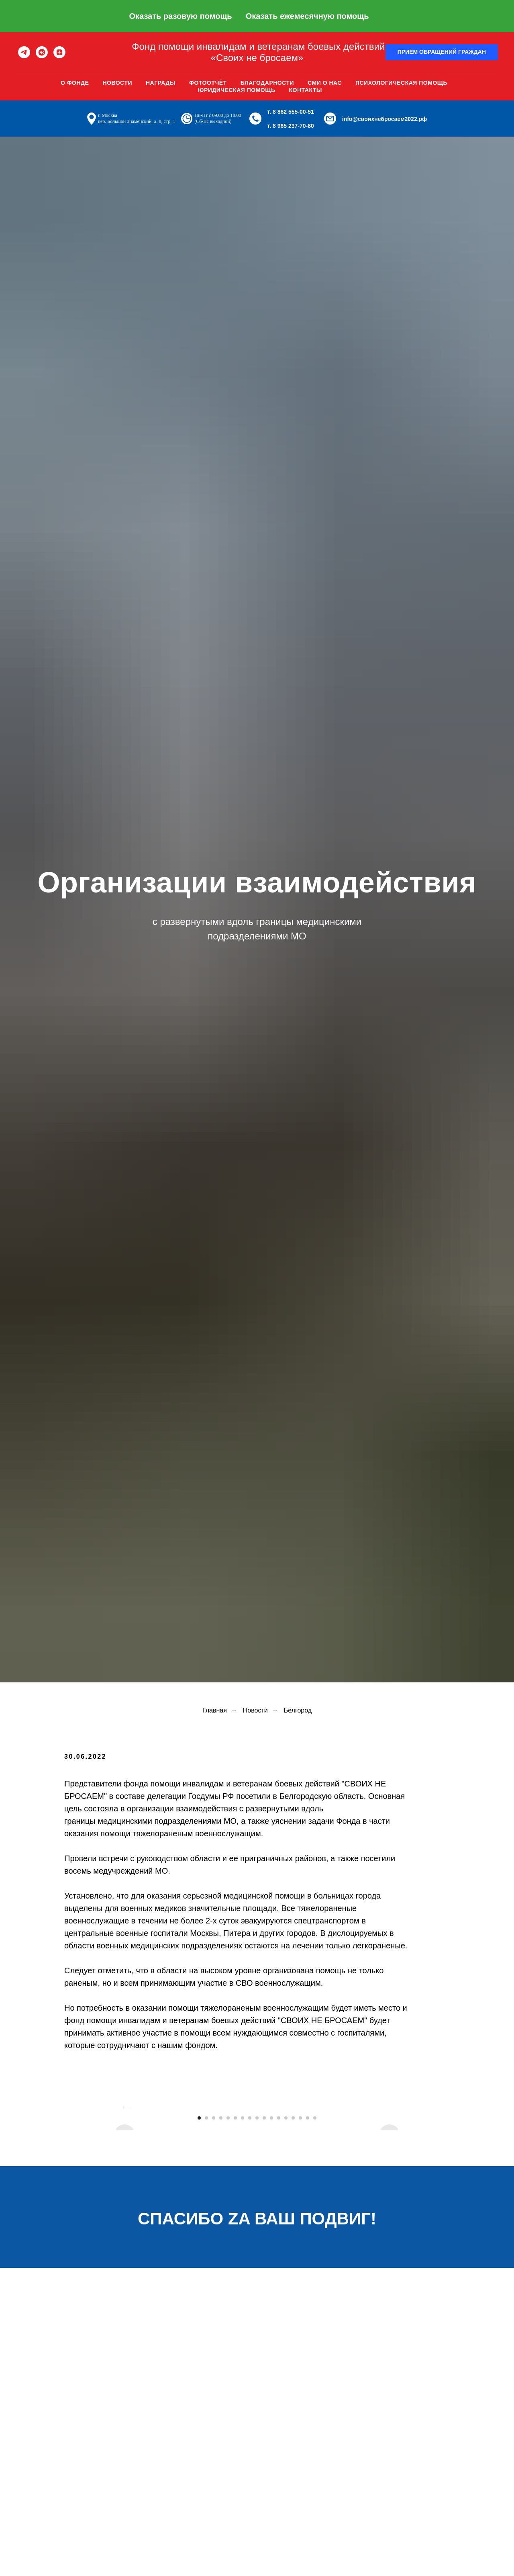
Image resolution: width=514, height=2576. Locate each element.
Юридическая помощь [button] (236, 90)
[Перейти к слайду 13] (286, 2298)
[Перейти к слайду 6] (235, 2298)
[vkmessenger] (42, 52)
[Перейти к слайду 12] (278, 2298)
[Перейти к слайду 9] (257, 2298)
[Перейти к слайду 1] (199, 2298)
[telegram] (24, 52)
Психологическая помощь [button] (401, 83)
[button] (442, 52)
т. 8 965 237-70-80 (290, 126)
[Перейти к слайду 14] (293, 2298)
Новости (117, 83)
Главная (214, 1710)
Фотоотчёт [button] (208, 83)
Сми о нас (325, 83)
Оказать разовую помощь (180, 16)
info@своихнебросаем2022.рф (384, 119)
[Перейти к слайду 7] (242, 2298)
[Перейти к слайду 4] (220, 2298)
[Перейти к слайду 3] (213, 2298)
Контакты (305, 90)
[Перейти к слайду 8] (249, 2298)
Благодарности (267, 83)
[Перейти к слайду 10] (264, 2298)
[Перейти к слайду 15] (300, 2298)
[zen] (59, 52)
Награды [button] (160, 83)
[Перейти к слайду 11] (271, 2298)
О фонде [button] (75, 83)
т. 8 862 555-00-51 (290, 111)
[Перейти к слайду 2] (206, 2298)
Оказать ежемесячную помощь (307, 16)
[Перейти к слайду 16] (307, 2298)
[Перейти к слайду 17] (314, 2298)
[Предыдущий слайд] (124, 2196)
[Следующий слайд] (389, 2196)
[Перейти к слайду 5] (228, 2298)
